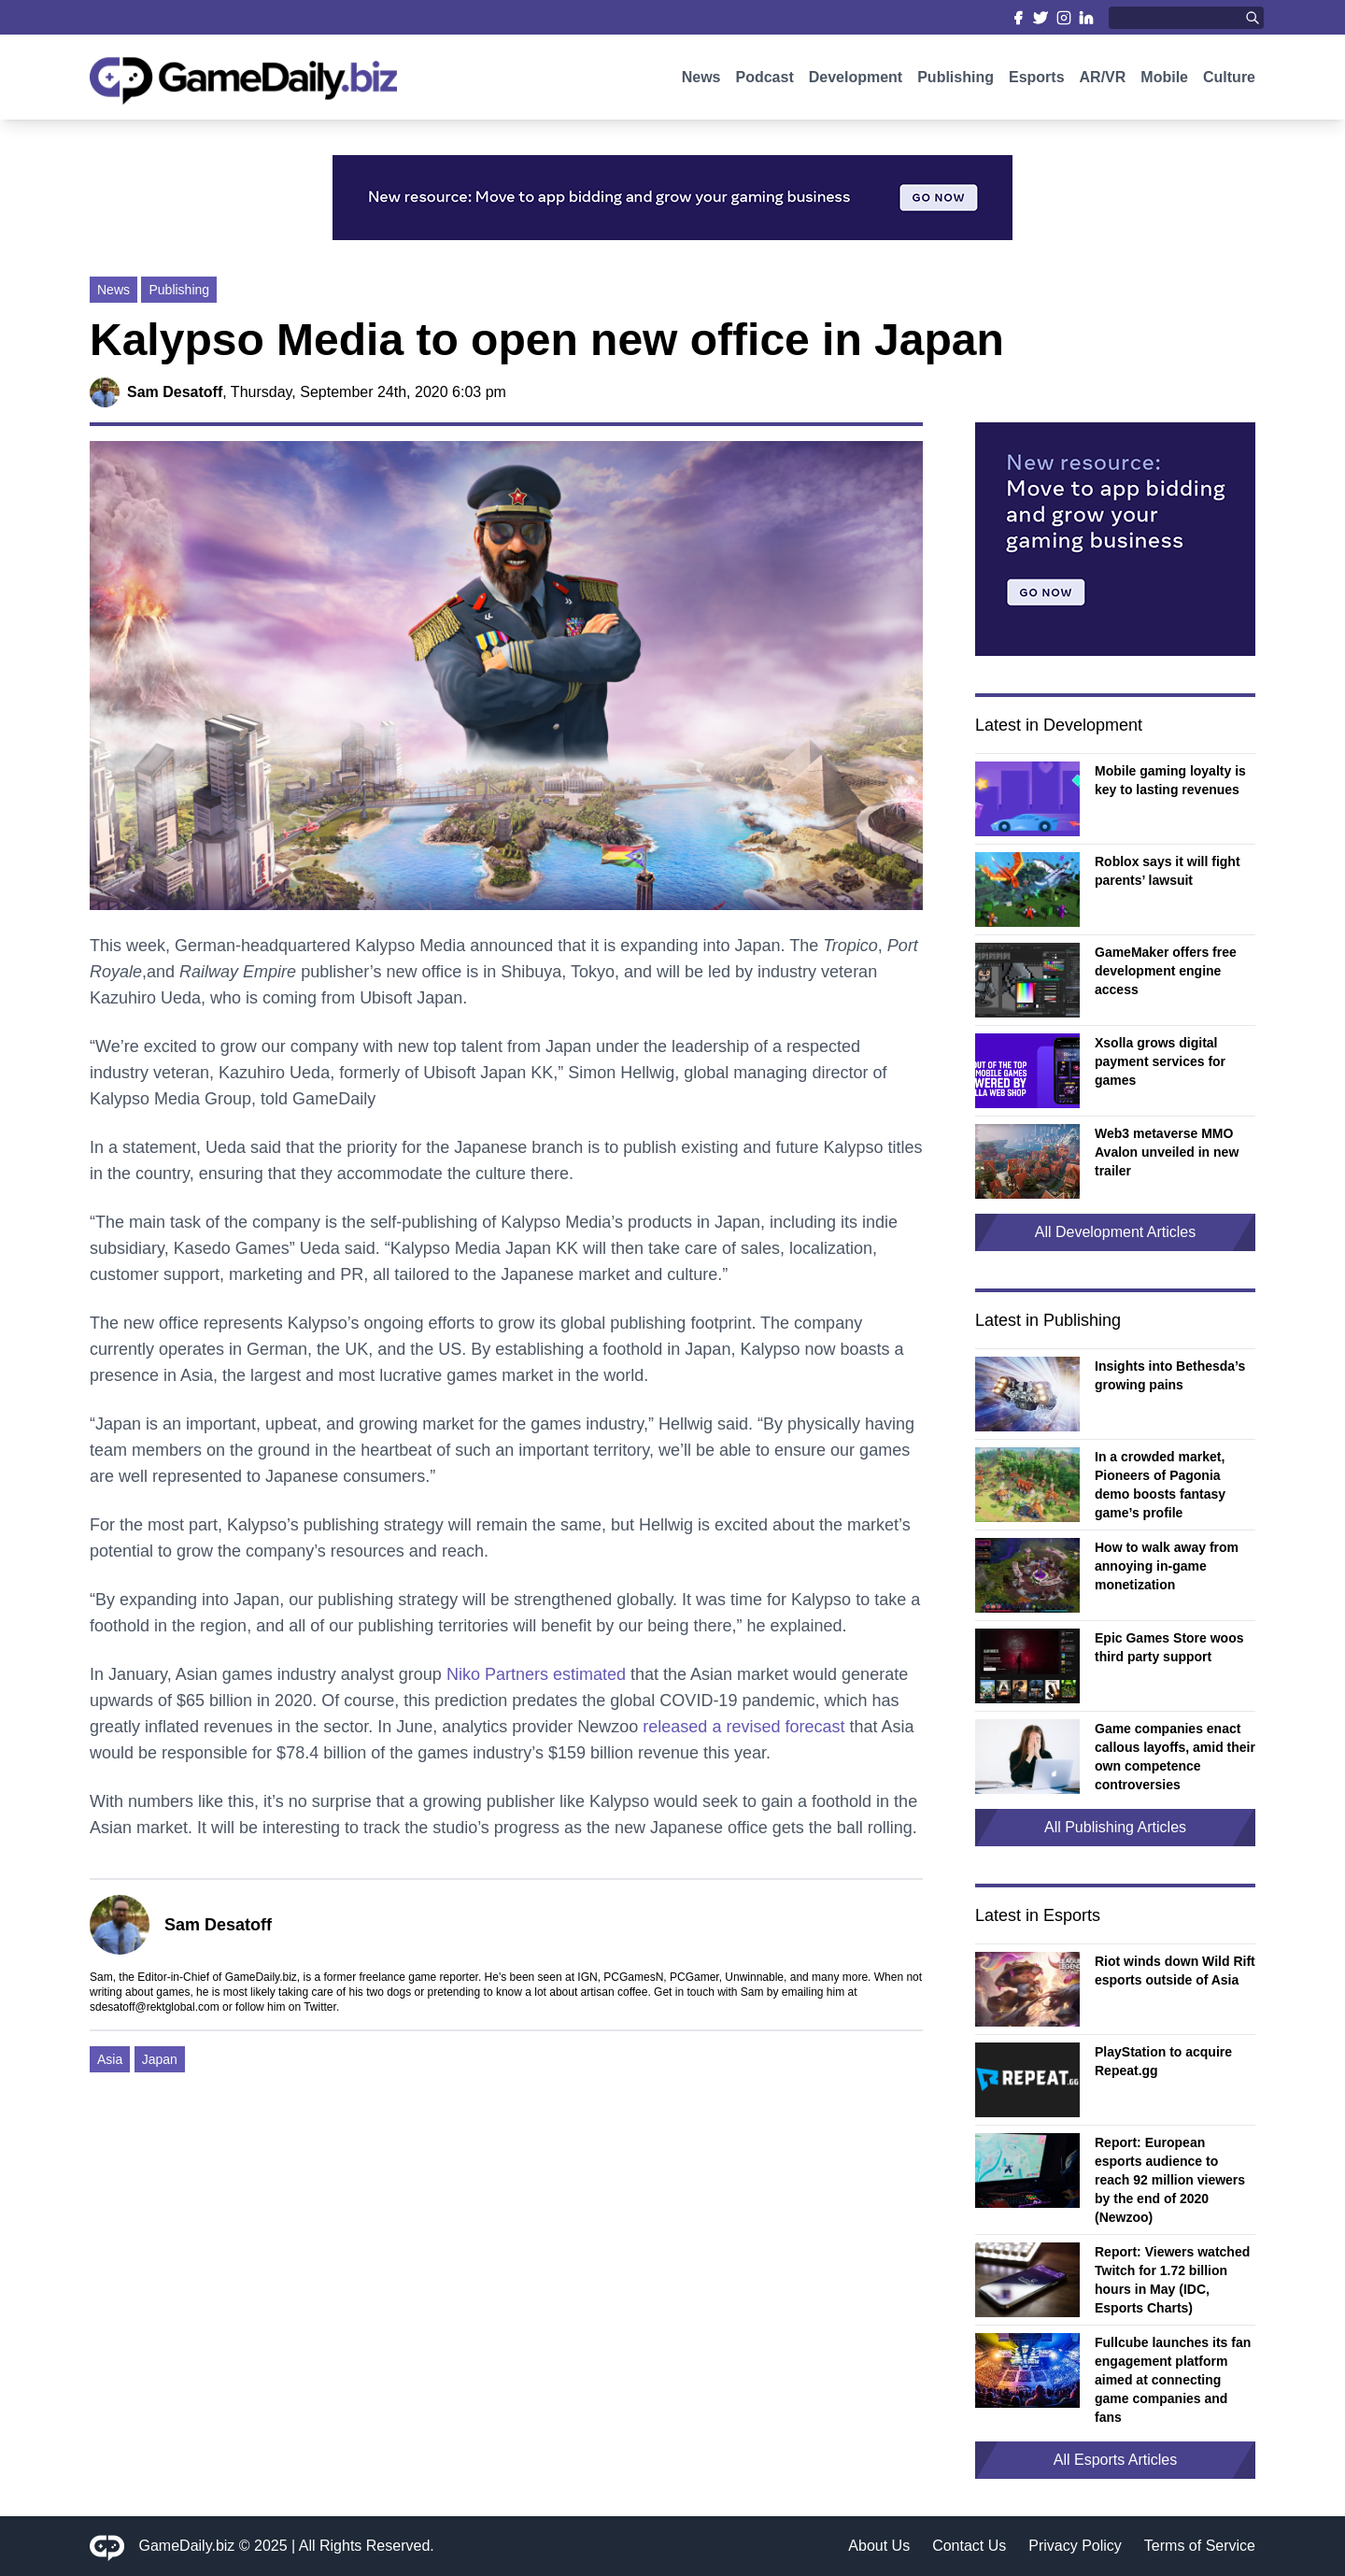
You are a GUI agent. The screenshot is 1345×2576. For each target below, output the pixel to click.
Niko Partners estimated (536, 1674)
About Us (879, 2546)
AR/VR (1103, 82)
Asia (109, 2059)
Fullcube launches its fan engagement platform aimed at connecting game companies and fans (1173, 2380)
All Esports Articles (1115, 2460)
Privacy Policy (1075, 2546)
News (701, 82)
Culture (1229, 82)
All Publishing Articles (1115, 1827)
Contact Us (969, 2546)
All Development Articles (1115, 1232)
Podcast (764, 82)
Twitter (320, 2007)
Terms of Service (1199, 2546)
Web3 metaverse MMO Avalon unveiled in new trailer (1167, 1152)
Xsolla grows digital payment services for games (1160, 1061)
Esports (1037, 82)
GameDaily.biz (187, 2546)
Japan (159, 2059)
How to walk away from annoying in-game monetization (1167, 1566)
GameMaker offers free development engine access (1166, 971)
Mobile (1164, 82)
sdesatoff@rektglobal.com (154, 2007)
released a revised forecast (743, 1726)
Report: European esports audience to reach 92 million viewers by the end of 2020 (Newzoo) (1170, 2180)
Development (855, 82)
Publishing (955, 82)
